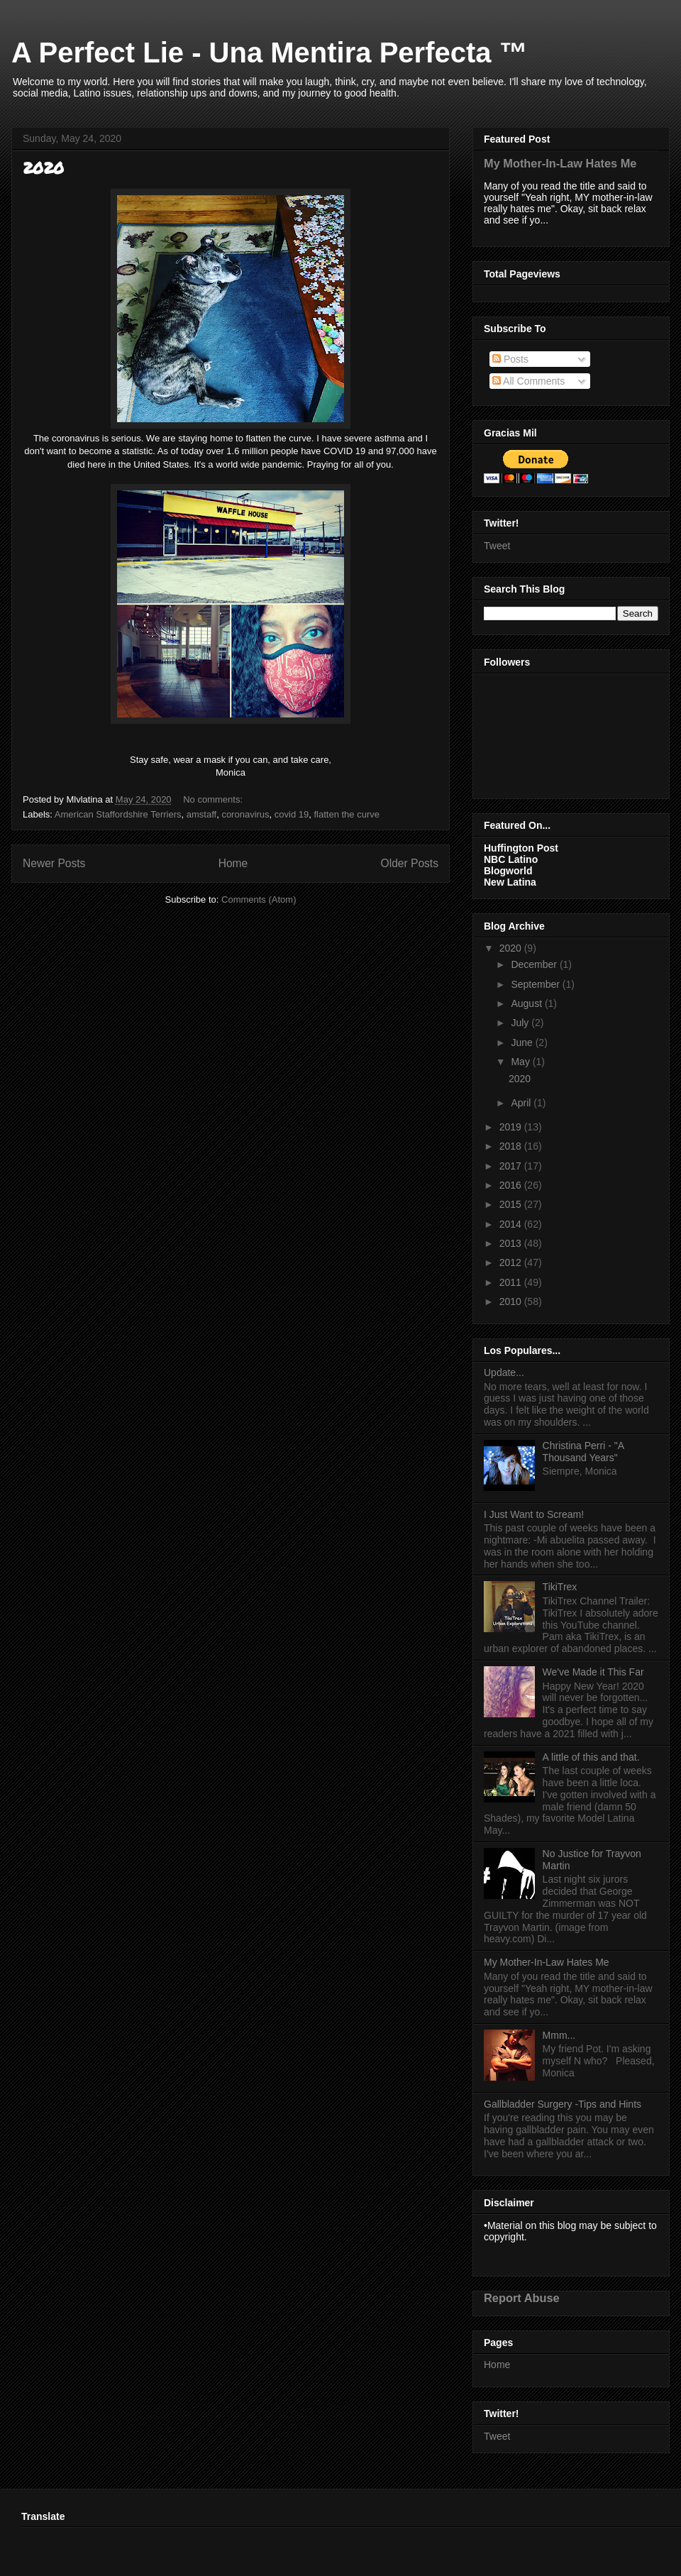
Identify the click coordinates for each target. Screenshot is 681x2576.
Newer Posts (54, 863)
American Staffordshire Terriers (118, 814)
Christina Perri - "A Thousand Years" (583, 1451)
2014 (511, 1224)
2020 (43, 168)
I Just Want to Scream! (534, 1514)
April (522, 1102)
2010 (511, 1301)
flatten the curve (347, 814)
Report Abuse (522, 2297)
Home (233, 863)
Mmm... (559, 2035)
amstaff (201, 814)
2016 (511, 1185)
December (535, 964)
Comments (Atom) (258, 899)
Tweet (497, 545)
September (536, 984)
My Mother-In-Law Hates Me (560, 163)
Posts (510, 359)
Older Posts (409, 863)
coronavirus (245, 814)
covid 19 (292, 814)
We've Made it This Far (593, 1672)
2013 (511, 1243)
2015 (511, 1204)
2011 (511, 1282)
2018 (511, 1146)
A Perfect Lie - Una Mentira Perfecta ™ (269, 52)
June (523, 1042)
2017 (511, 1166)
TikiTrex (560, 1586)
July (521, 1022)
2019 (511, 1127)
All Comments (528, 381)
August (527, 1003)
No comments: (214, 799)
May (521, 1061)
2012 (511, 1262)
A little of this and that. (591, 1757)
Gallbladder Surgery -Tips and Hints (562, 2104)
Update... (504, 1372)
